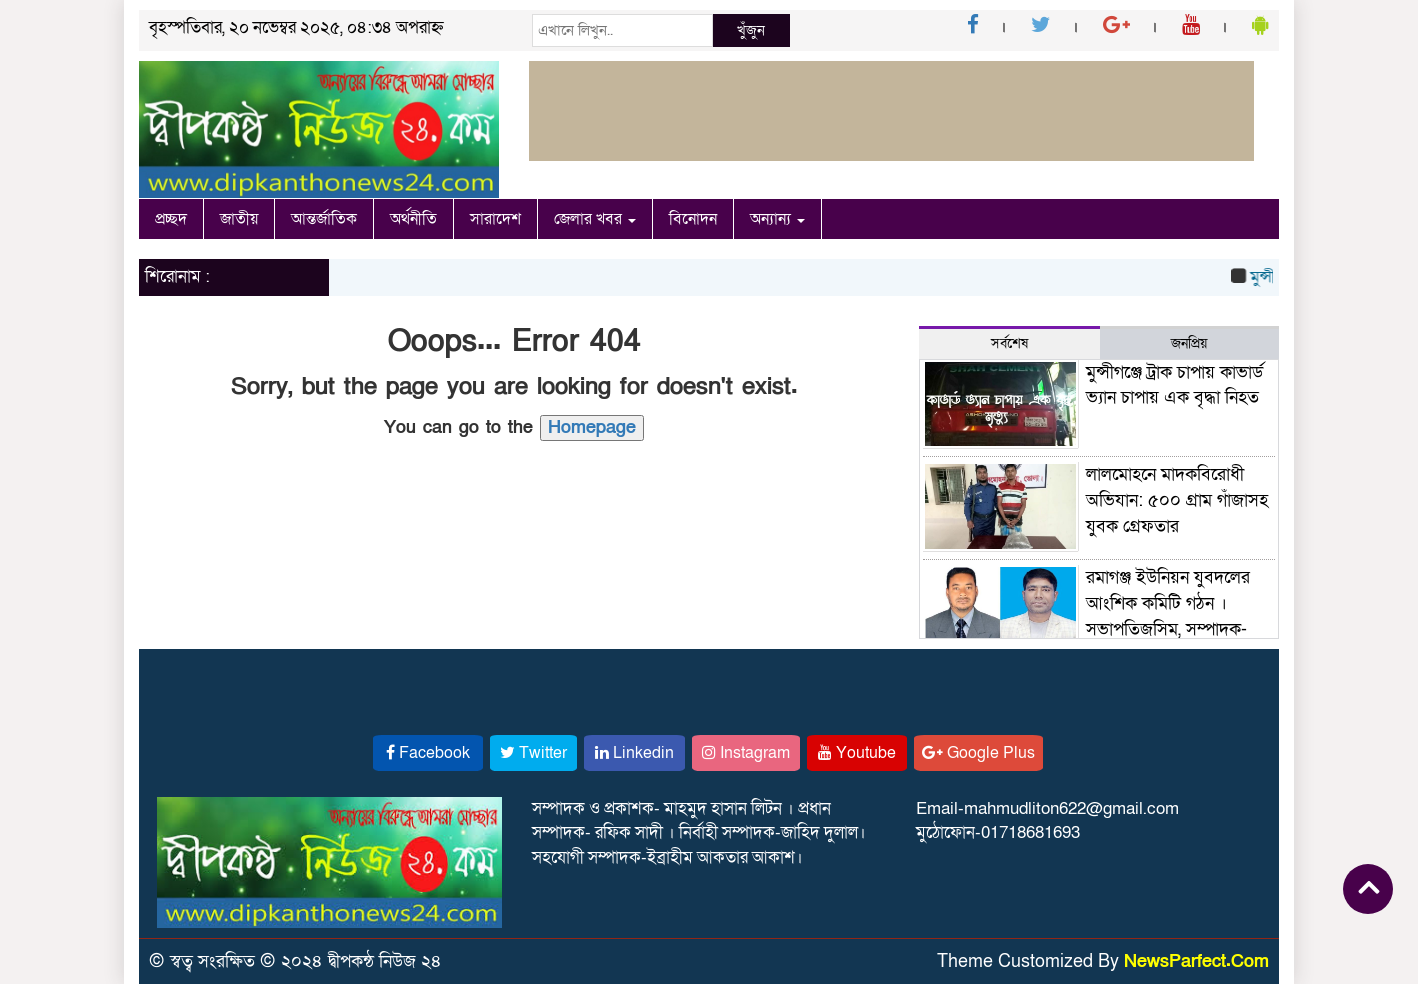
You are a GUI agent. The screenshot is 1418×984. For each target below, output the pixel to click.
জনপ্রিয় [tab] (1189, 343)
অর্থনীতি (413, 219)
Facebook (428, 753)
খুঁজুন (751, 30)
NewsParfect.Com (1196, 961)
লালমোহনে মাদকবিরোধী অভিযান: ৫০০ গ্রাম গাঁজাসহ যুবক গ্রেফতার (1177, 500)
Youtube (857, 753)
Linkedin (634, 753)
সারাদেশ (495, 219)
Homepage (592, 427)
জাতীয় (239, 219)
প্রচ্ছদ (171, 219)
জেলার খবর (595, 219)
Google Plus (978, 753)
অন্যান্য (777, 219)
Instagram (746, 753)
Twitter (533, 753)
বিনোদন (693, 219)
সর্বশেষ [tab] (1009, 343)
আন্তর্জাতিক (324, 219)
